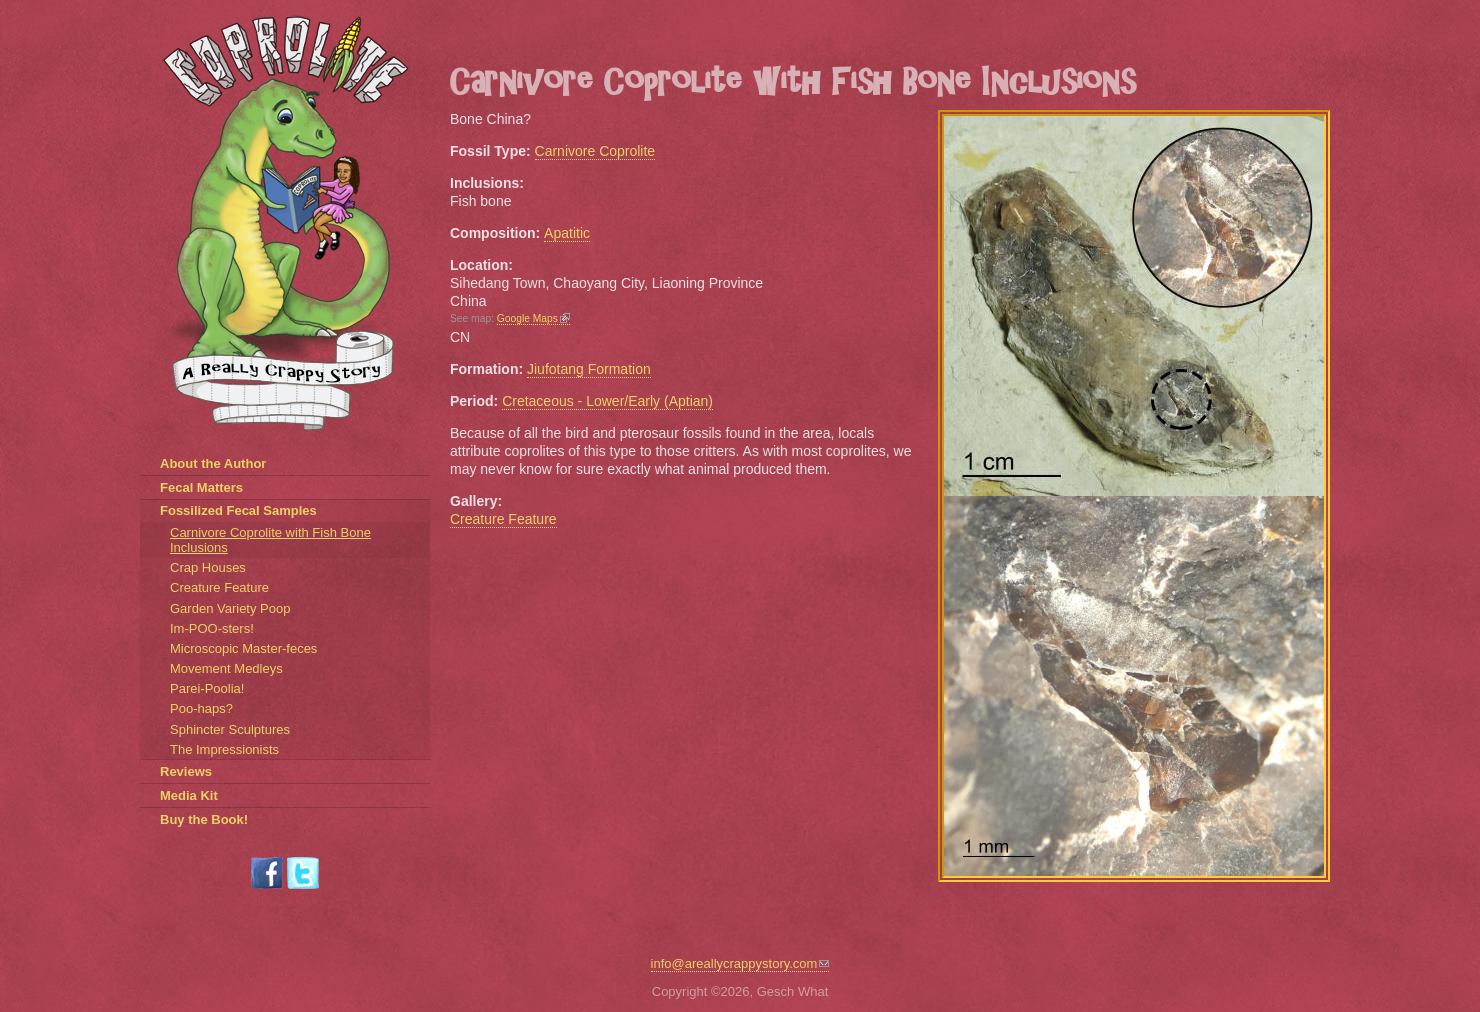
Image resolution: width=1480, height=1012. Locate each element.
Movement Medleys (226, 668)
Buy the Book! (204, 819)
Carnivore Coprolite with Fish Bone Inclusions (270, 540)
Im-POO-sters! (212, 628)
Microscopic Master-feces (243, 648)
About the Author (213, 463)
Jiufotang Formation (589, 369)
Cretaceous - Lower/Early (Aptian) (607, 401)
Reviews (186, 771)
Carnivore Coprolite (595, 151)
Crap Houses (208, 567)
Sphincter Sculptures (230, 729)
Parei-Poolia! (207, 688)
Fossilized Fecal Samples (238, 510)
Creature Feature (503, 519)
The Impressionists (224, 749)
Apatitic (567, 233)
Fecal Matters (201, 487)
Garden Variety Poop (230, 608)
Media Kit (189, 795)
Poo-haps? (201, 708)
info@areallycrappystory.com (740, 963)
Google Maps (533, 318)
